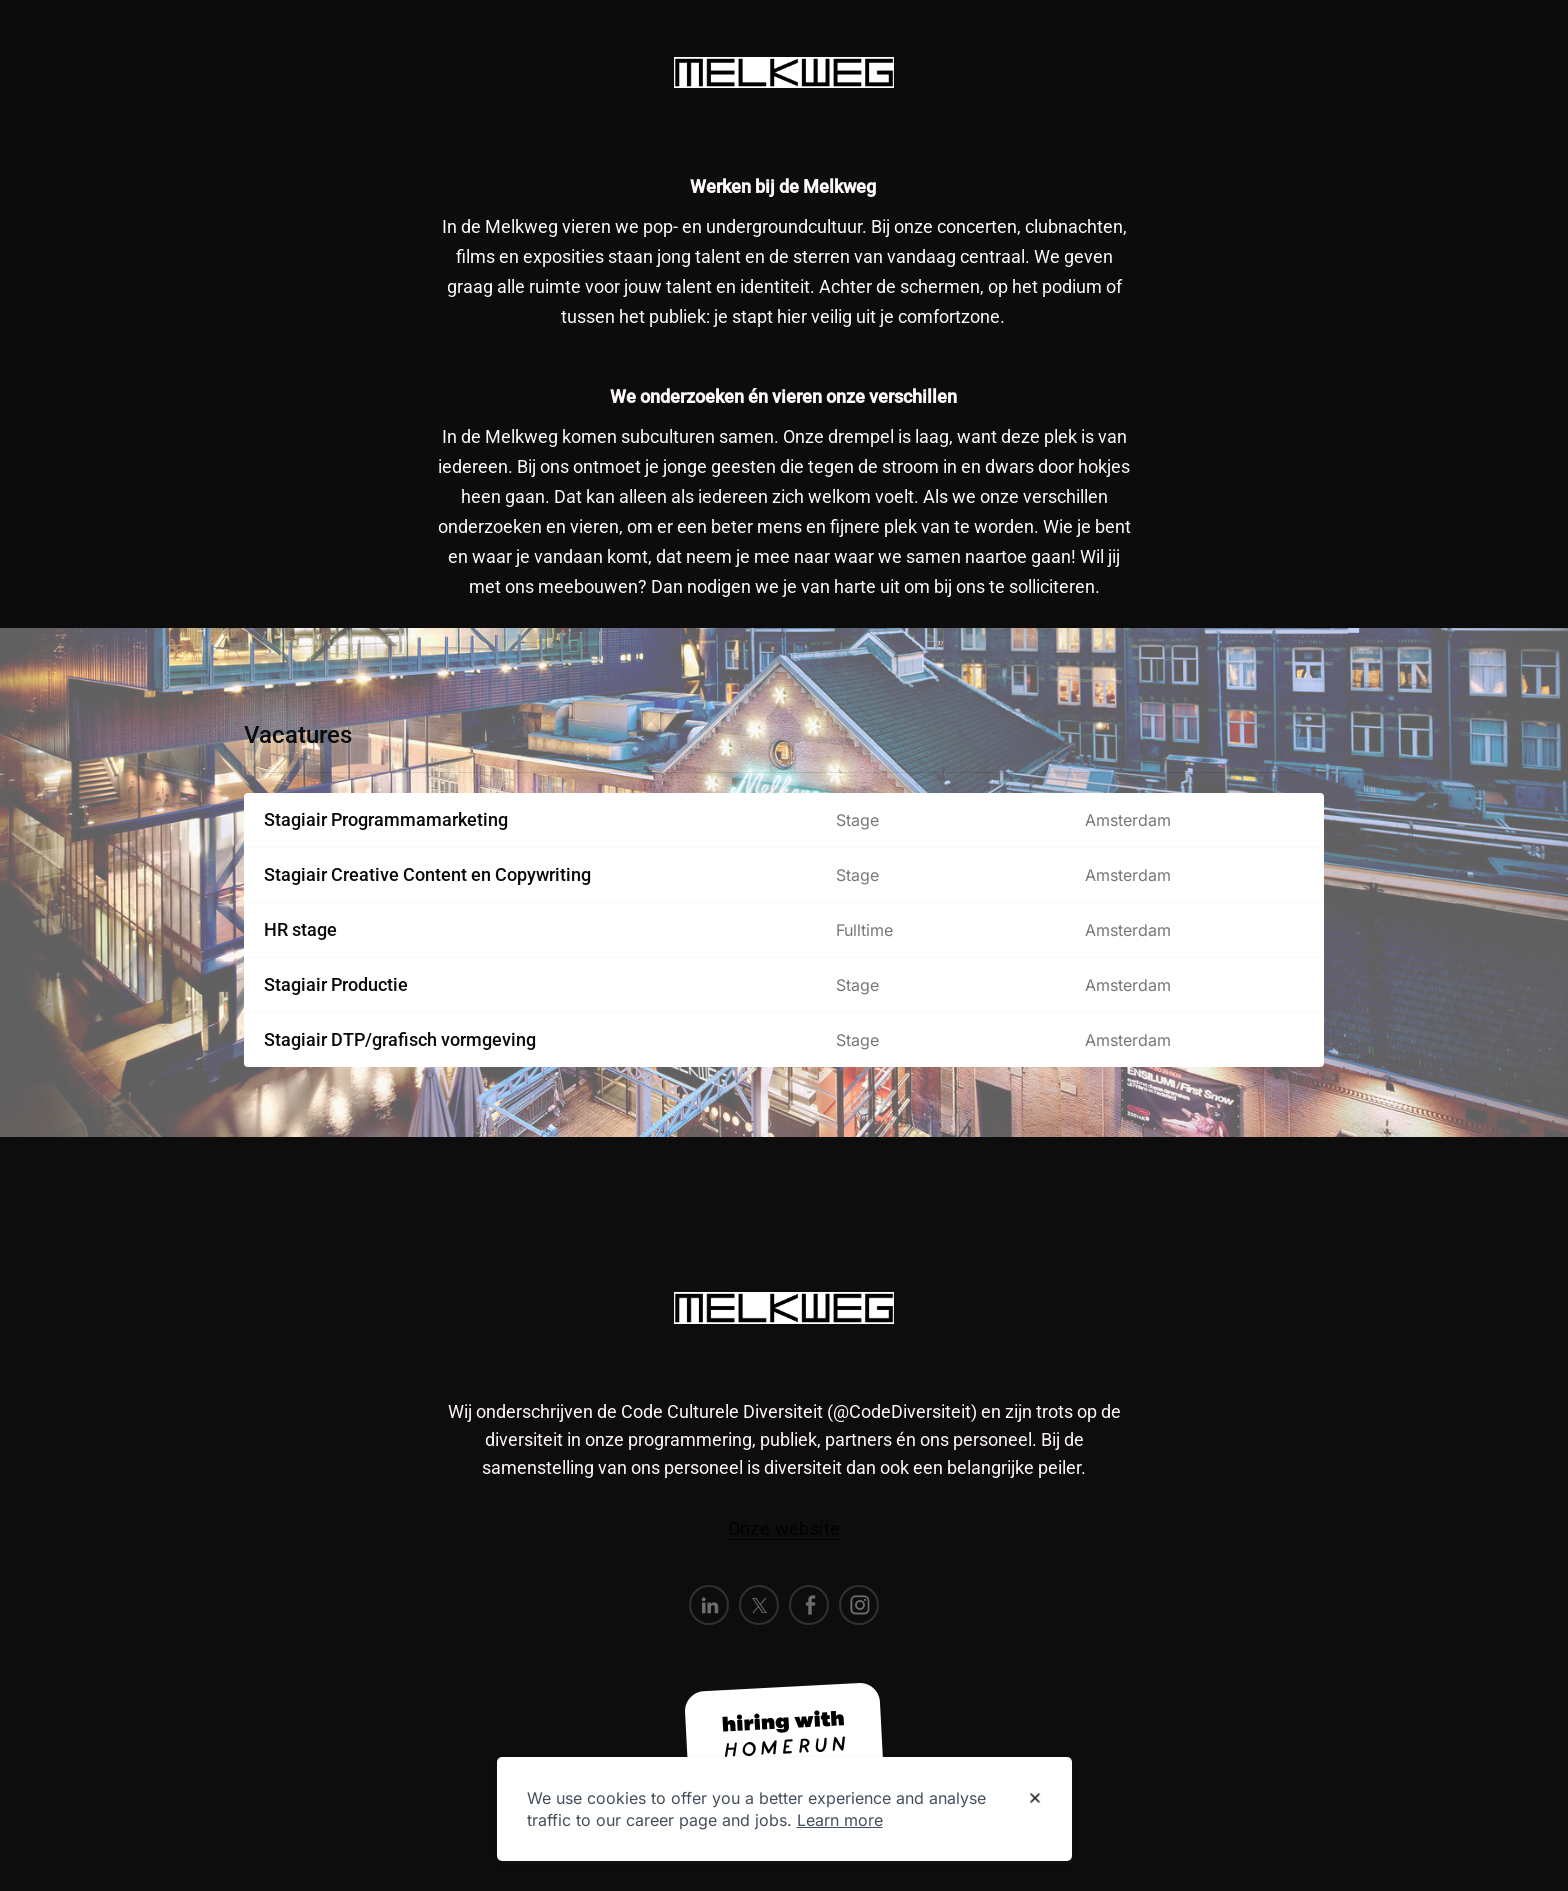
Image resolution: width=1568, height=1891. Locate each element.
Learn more (840, 1820)
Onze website (784, 1528)
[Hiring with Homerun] (784, 1736)
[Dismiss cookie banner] (1035, 1799)
